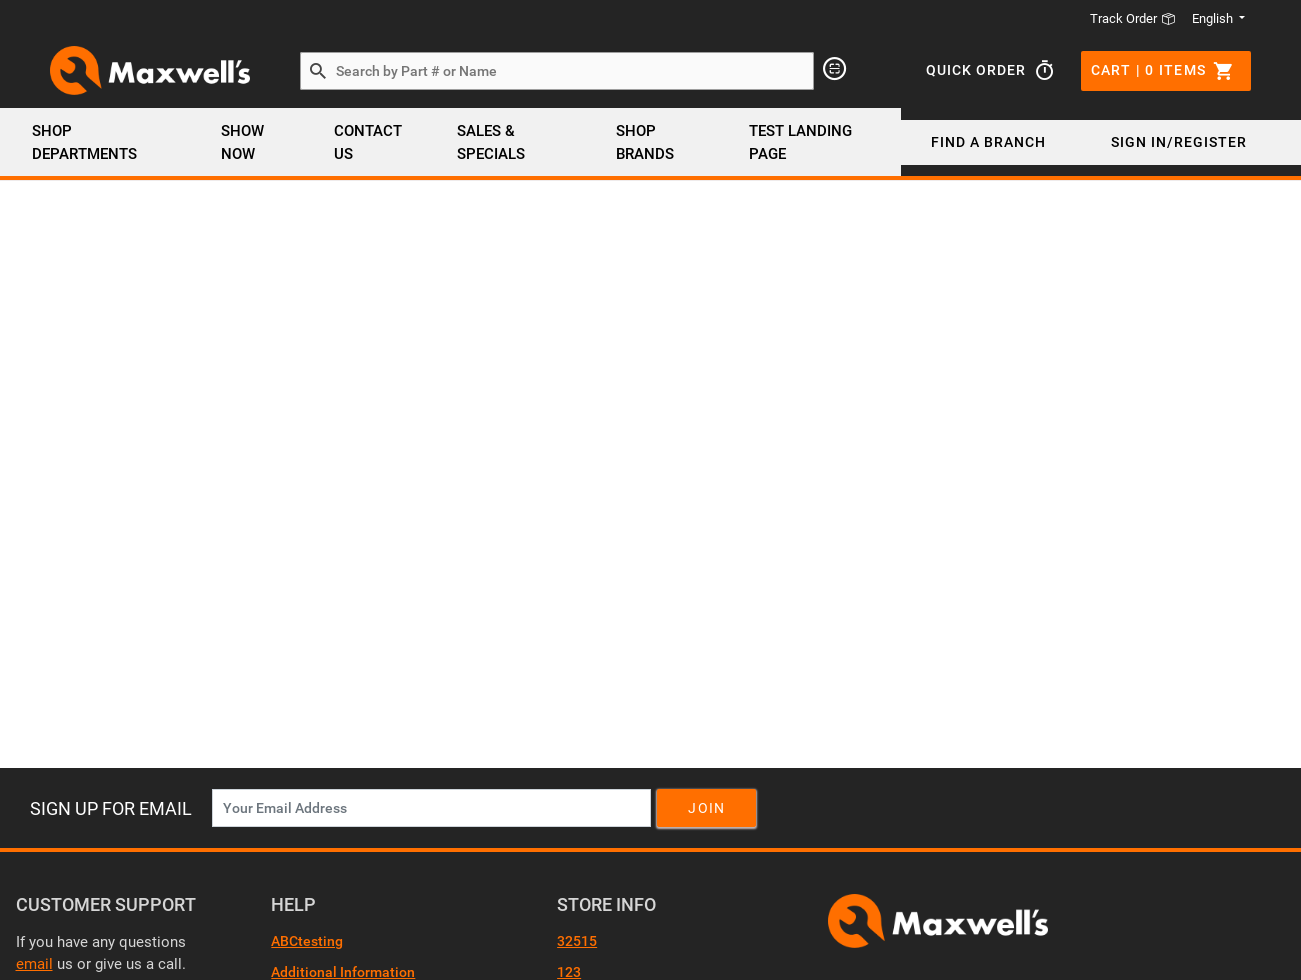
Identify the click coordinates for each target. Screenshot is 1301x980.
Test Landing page (800, 142)
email (34, 964)
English (1214, 18)
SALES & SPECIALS (491, 142)
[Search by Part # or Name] (318, 72)
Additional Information (343, 972)
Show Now (242, 142)
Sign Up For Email (111, 808)
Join (706, 808)
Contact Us (368, 142)
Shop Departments (84, 142)
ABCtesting (307, 941)
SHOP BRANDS (645, 142)
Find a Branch (988, 142)
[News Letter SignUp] (432, 808)
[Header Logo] (150, 70)
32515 (577, 941)
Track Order (1133, 18)
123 (569, 972)
